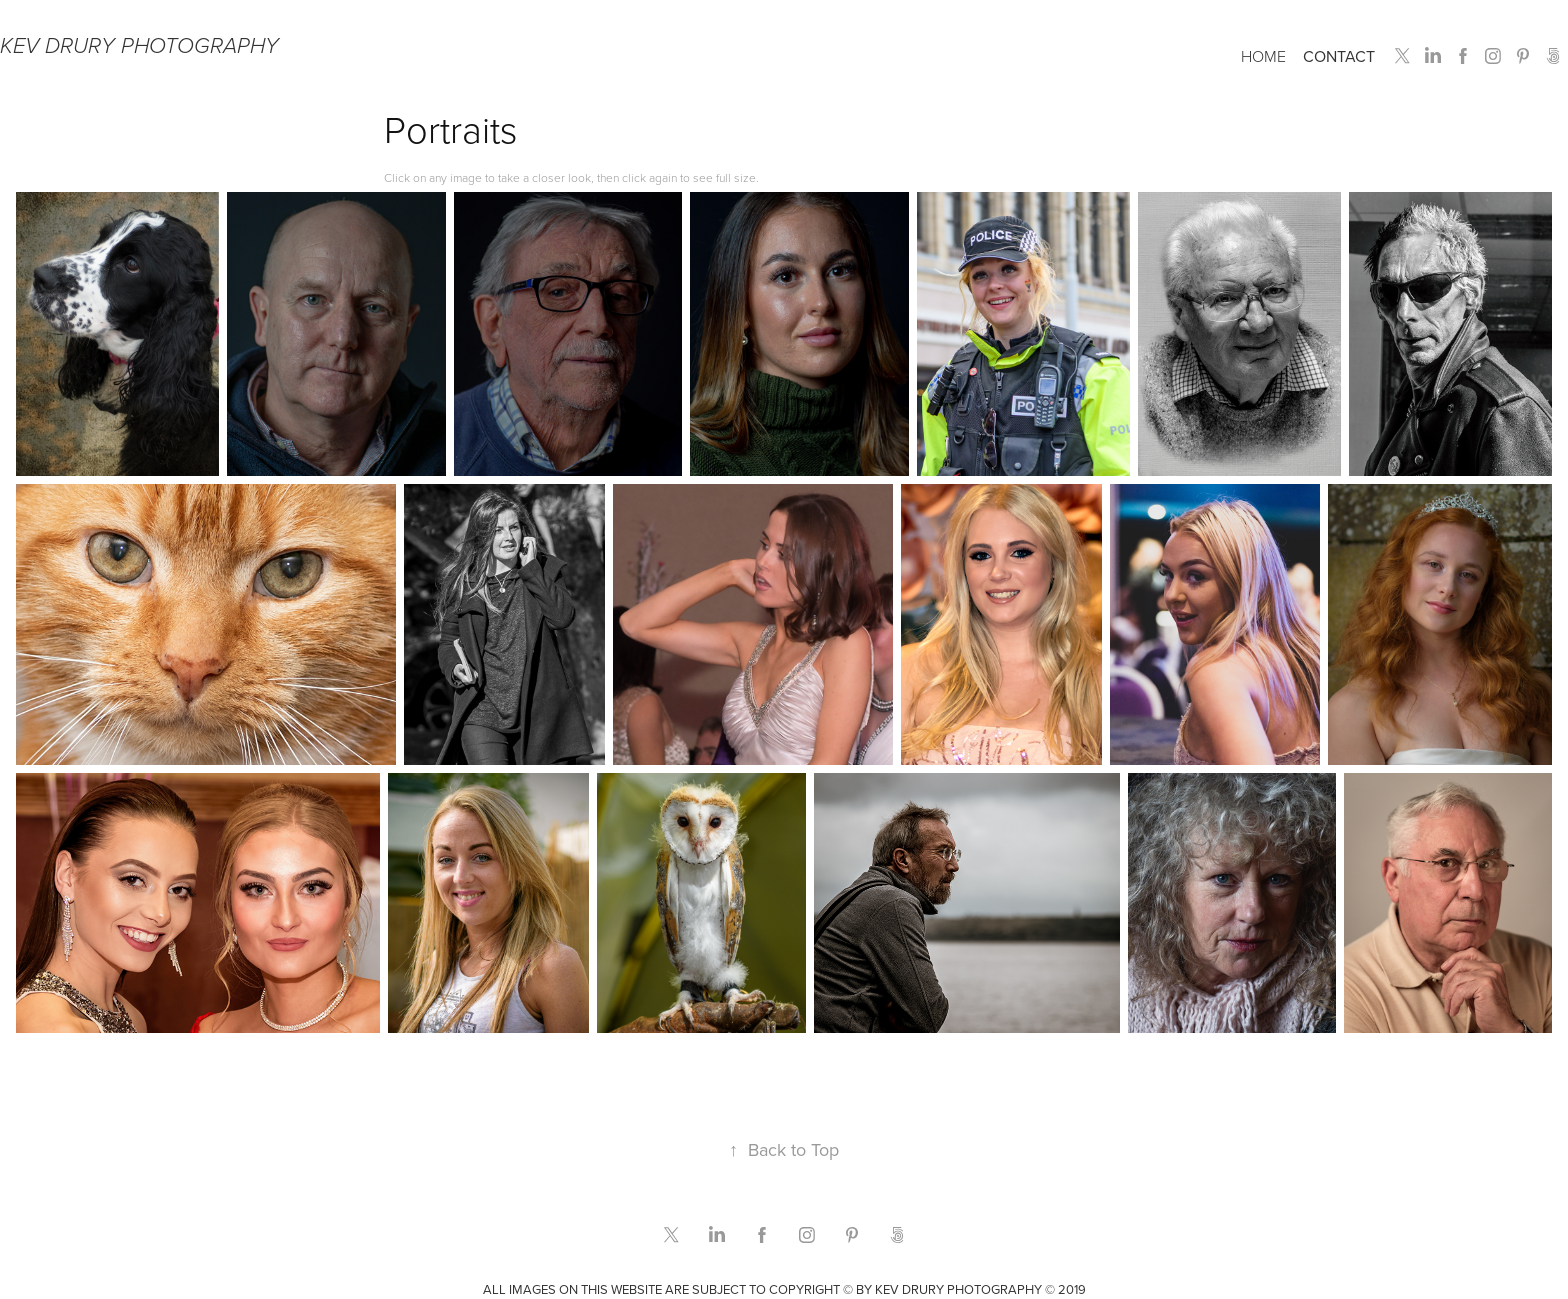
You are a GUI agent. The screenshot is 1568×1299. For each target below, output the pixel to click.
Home (1263, 56)
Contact (1339, 56)
